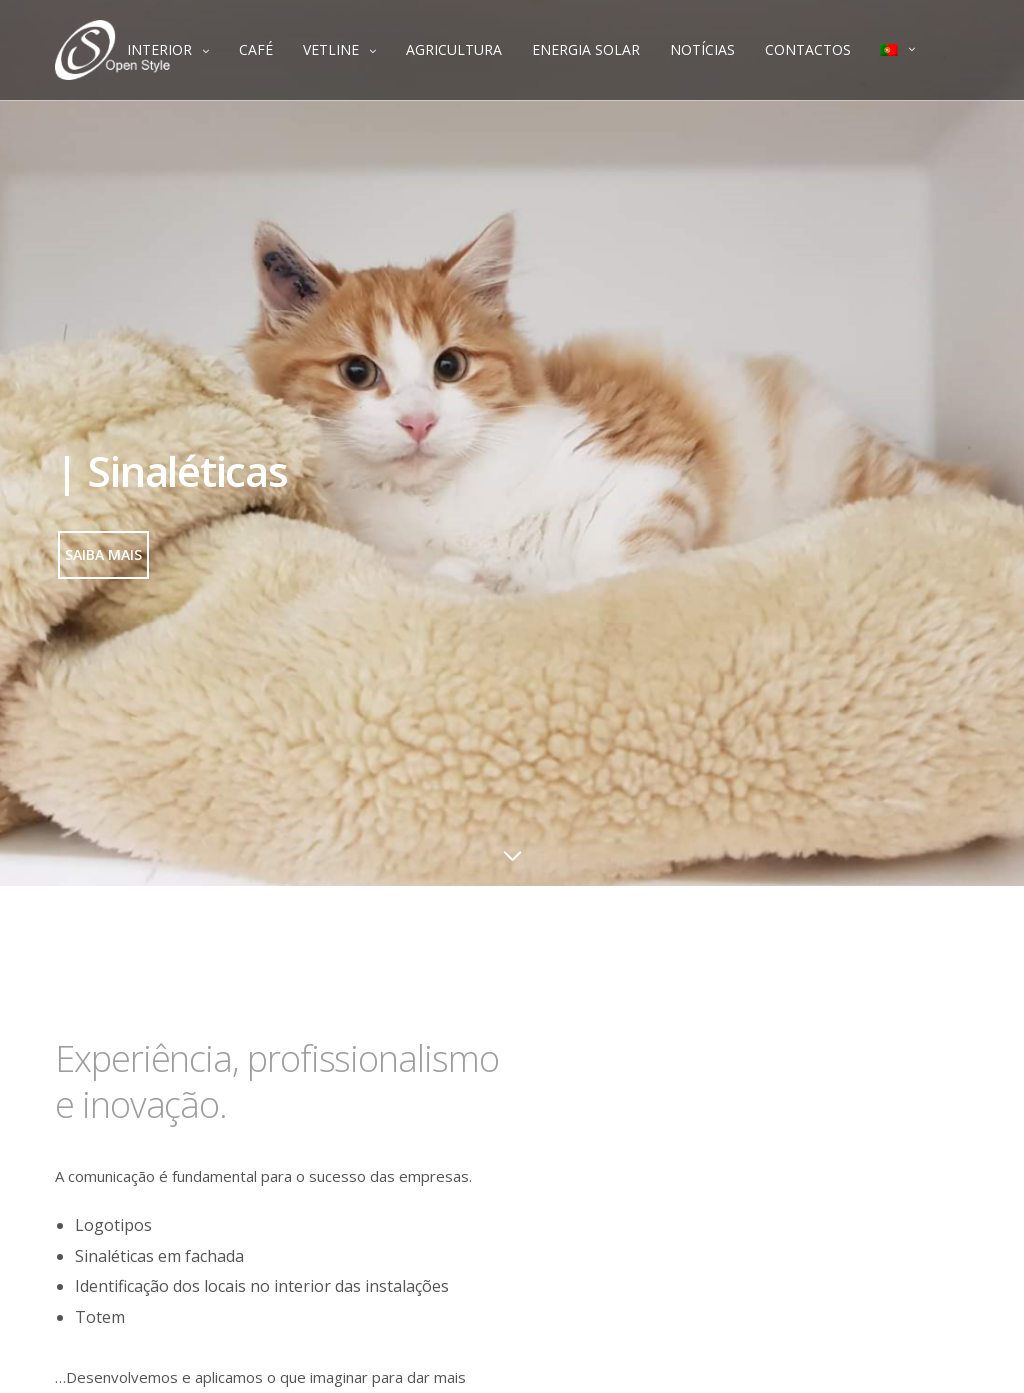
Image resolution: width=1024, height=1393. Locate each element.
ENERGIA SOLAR (586, 49)
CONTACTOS (808, 49)
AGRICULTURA (454, 49)
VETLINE (331, 49)
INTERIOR (159, 49)
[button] (103, 555)
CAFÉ (256, 49)
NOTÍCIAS (702, 49)
